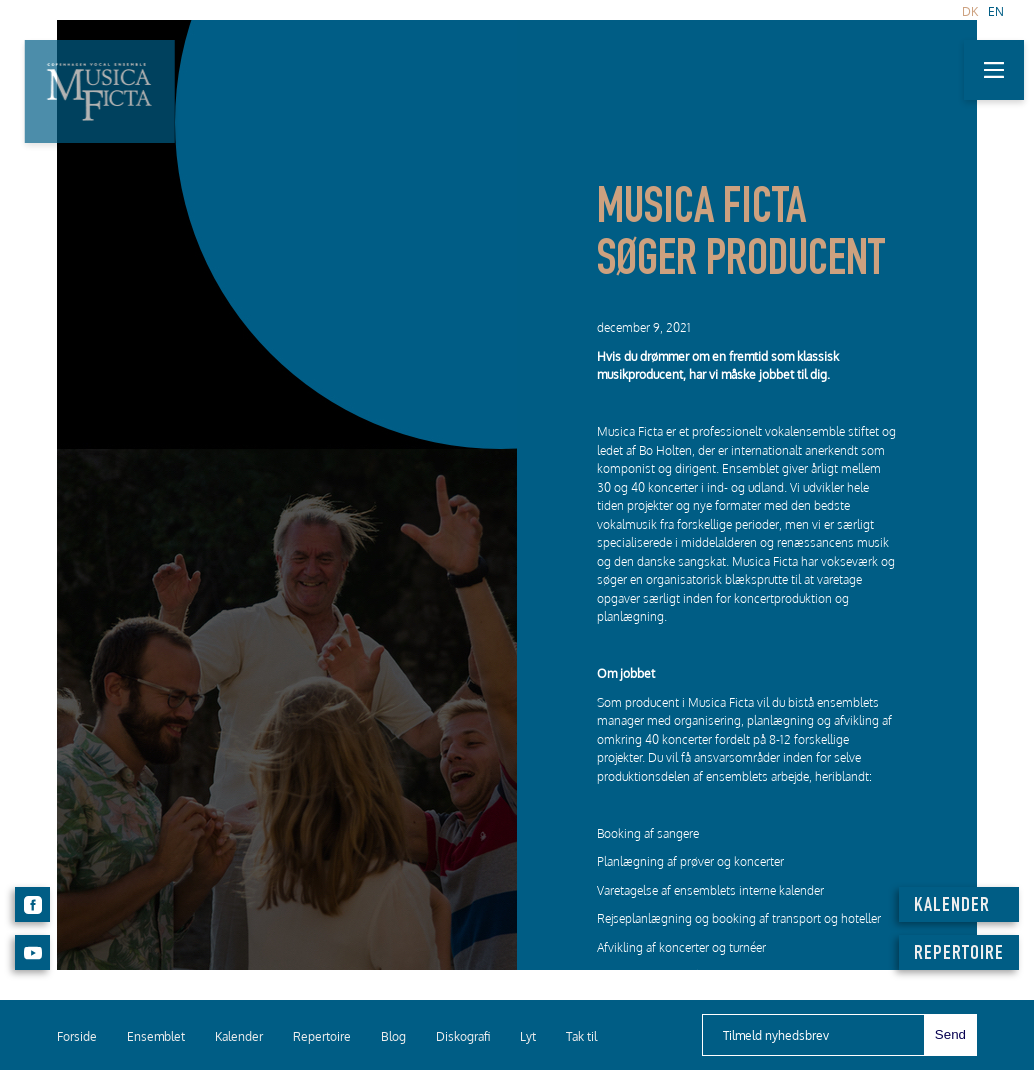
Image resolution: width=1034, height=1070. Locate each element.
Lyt (528, 1036)
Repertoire (322, 1036)
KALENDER (952, 907)
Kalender (239, 1036)
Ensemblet (156, 1036)
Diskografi (463, 1036)
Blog (393, 1036)
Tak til (581, 1036)
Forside (77, 1036)
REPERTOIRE (959, 955)
